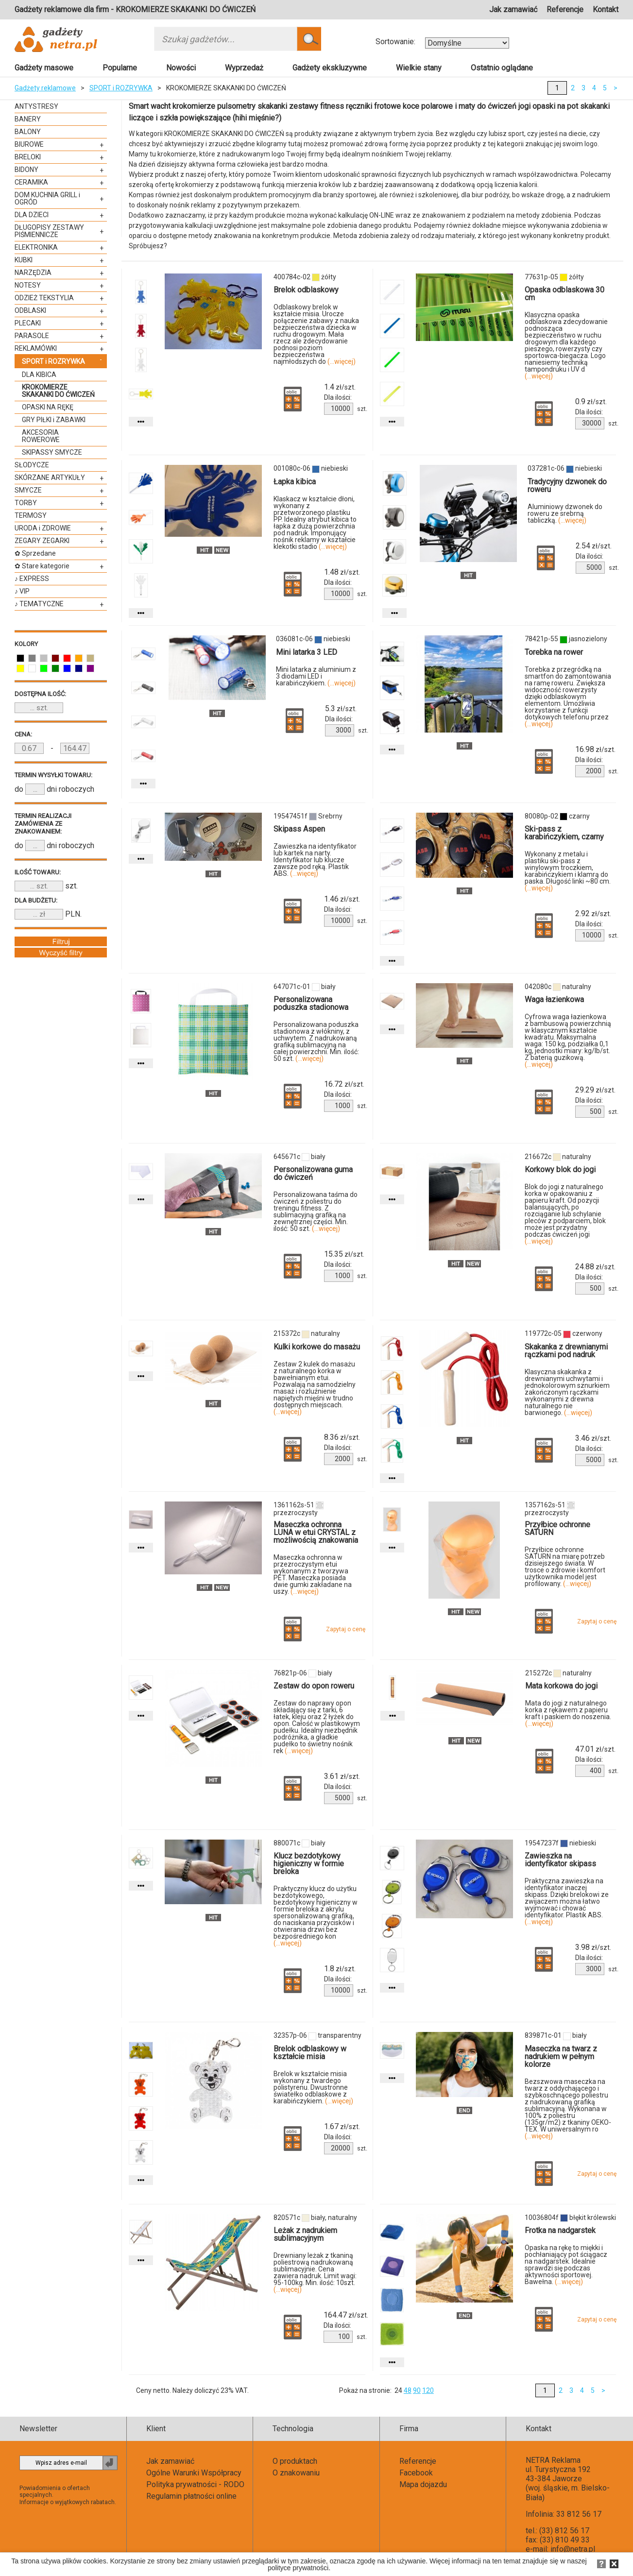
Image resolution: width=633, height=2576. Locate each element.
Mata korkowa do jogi (561, 1685)
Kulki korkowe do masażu (317, 1346)
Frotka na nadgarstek (560, 2230)
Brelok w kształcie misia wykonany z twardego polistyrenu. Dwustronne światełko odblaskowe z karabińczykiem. (313, 2087)
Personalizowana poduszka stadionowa (311, 1003)
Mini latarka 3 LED (306, 652)
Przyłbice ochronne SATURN (557, 1528)
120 (428, 2390)
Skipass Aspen (299, 829)
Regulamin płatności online (191, 2496)
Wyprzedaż (244, 67)
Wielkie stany (419, 67)
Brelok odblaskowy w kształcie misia (310, 2052)
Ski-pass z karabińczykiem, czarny (564, 832)
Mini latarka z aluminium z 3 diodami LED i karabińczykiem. (316, 676)
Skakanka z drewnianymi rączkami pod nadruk (566, 1350)
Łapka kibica (295, 481)
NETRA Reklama (553, 2460)
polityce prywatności (298, 2568)
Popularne (120, 67)
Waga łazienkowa (554, 999)
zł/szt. (340, 387)
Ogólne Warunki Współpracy (193, 2472)
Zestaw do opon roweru (314, 1685)
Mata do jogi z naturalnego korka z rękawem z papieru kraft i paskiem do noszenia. (568, 1713)
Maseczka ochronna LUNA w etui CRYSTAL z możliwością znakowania (316, 1532)
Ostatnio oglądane (502, 67)
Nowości (181, 67)
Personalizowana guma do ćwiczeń (313, 1173)
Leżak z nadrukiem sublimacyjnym (305, 2234)
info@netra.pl (572, 2549)
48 (407, 2390)
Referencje (565, 9)
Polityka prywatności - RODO (195, 2484)
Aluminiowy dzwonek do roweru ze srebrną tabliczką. (565, 513)
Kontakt (605, 9)
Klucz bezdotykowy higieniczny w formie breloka (309, 1863)
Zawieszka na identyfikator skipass (560, 1859)
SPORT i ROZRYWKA (121, 88)
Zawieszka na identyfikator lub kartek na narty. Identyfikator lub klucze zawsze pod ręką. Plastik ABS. (315, 859)
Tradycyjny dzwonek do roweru (567, 485)
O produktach (295, 2461)
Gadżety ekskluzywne (329, 67)
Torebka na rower (554, 652)
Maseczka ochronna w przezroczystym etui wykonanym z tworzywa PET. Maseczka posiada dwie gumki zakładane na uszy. (313, 1574)
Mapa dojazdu (423, 2484)
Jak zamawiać (513, 9)
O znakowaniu (296, 2472)
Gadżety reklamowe (45, 88)
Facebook (416, 2472)
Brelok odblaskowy (306, 289)
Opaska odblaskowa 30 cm (564, 293)
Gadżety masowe (44, 67)
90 (417, 2390)
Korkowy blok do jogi (560, 1169)
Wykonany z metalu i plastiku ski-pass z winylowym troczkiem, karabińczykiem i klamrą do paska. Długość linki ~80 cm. (568, 871)
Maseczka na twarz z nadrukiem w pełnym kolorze (561, 2056)
